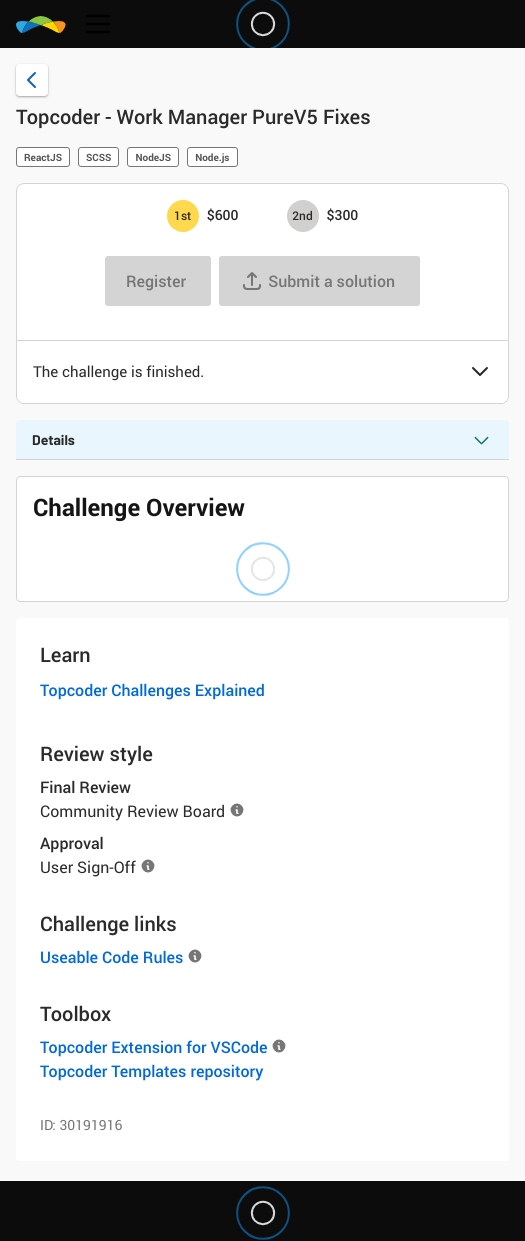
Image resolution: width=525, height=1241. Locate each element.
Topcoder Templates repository (151, 1071)
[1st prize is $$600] (183, 216)
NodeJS (153, 157)
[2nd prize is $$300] (303, 216)
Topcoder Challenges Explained (152, 690)
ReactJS (43, 157)
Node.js (212, 157)
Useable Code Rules (111, 957)
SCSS (98, 157)
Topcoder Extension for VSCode (153, 1047)
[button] (480, 373)
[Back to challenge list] (32, 80)
